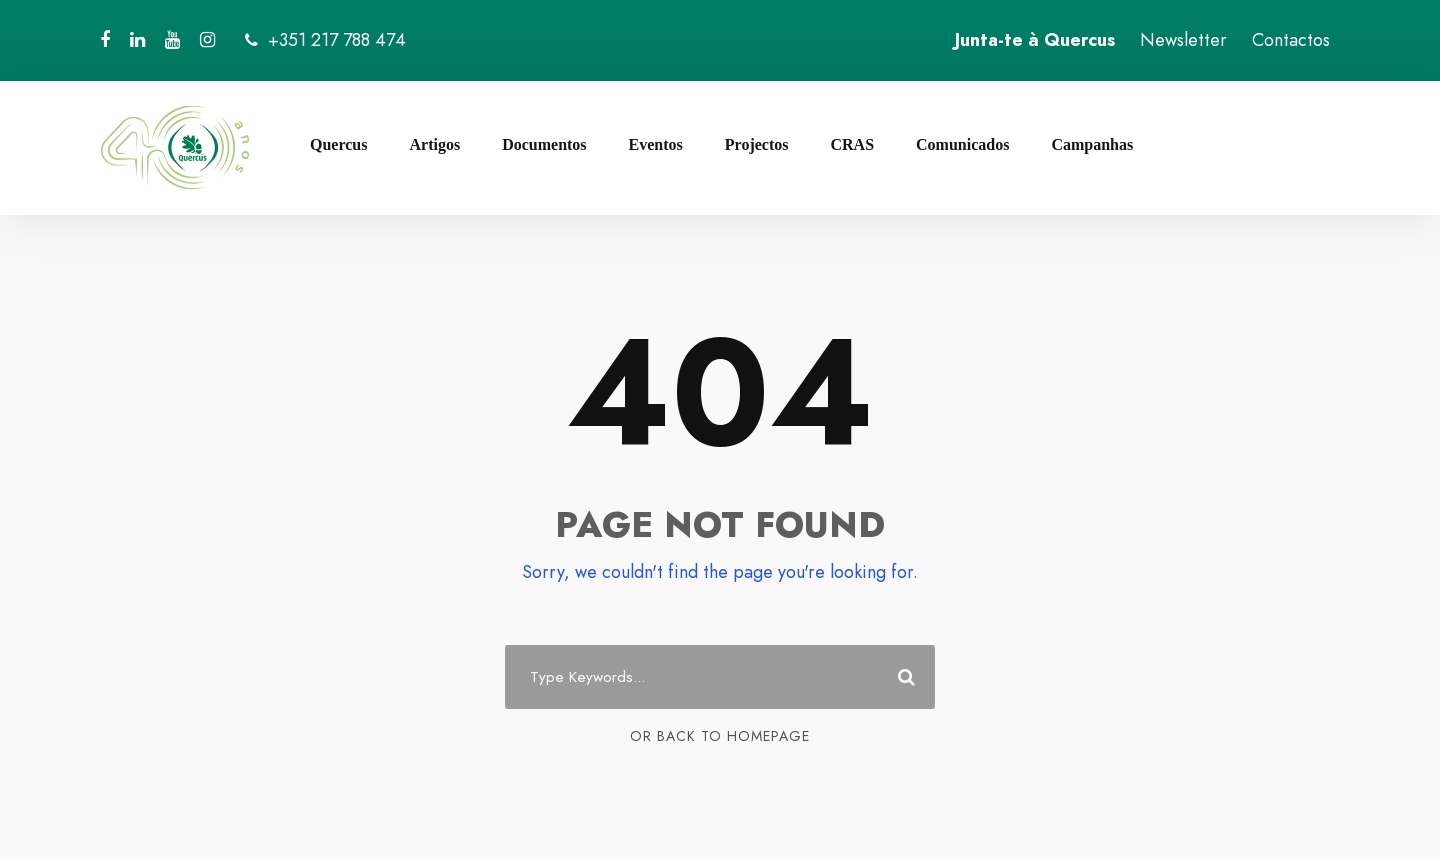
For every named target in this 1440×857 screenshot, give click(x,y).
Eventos (656, 144)
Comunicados (962, 144)
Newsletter (1183, 40)
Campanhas (1092, 144)
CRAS (852, 144)
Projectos (757, 144)
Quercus (338, 144)
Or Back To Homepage (720, 736)
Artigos (434, 144)
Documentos (544, 144)
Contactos (1291, 40)
